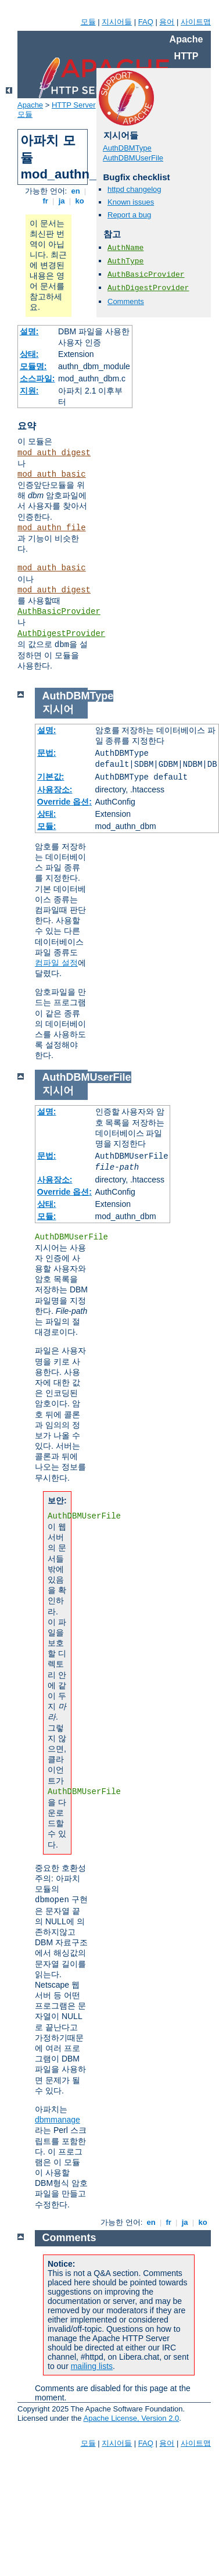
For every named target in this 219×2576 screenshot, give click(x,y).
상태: (29, 354)
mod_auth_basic (51, 474)
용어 (166, 21)
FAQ (145, 21)
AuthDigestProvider (61, 633)
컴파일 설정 (56, 962)
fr (46, 200)
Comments (125, 301)
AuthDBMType (127, 148)
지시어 (58, 709)
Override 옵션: (64, 801)
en (75, 191)
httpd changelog (134, 189)
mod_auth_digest (54, 453)
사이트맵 (196, 21)
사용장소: (55, 789)
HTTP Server (74, 105)
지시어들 (117, 21)
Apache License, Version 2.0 (131, 2418)
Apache (30, 105)
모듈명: (33, 366)
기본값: (50, 776)
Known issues (130, 202)
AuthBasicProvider (58, 611)
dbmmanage (57, 2119)
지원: (29, 390)
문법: (46, 753)
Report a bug (129, 214)
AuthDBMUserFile (133, 157)
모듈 (88, 21)
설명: (29, 331)
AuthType (125, 261)
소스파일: (37, 378)
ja (61, 200)
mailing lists (92, 2366)
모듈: (46, 826)
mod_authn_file (51, 528)
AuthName (125, 248)
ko (79, 200)
